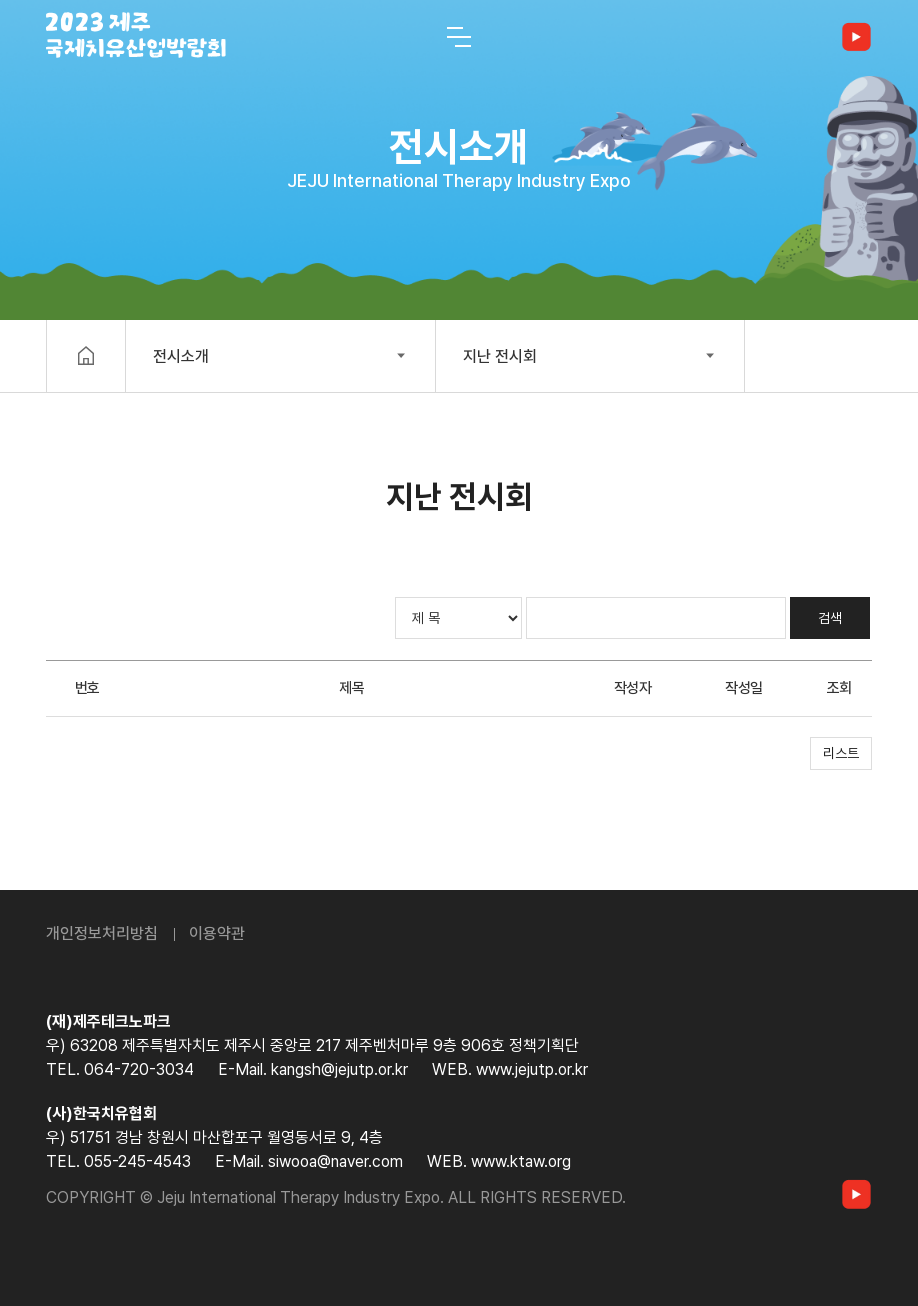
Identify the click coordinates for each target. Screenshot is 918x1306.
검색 (830, 618)
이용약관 (217, 933)
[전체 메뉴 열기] (459, 37)
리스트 (841, 753)
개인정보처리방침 (102, 933)
